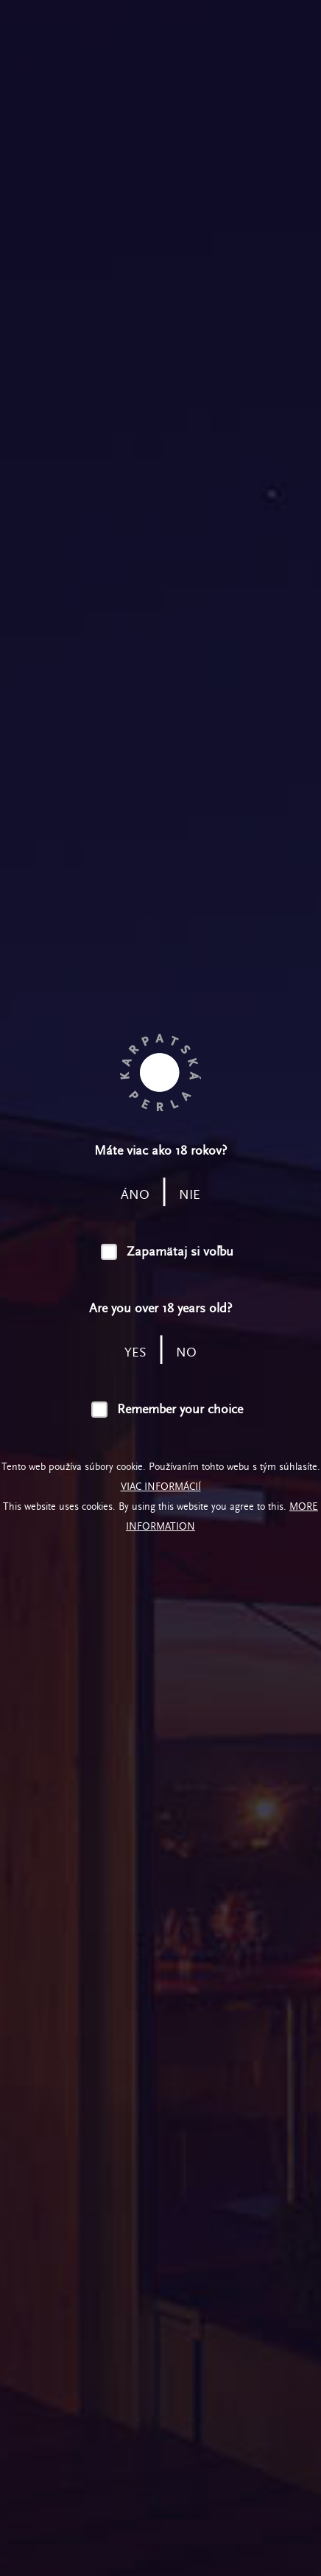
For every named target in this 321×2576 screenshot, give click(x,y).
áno (135, 1195)
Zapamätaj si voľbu (180, 1251)
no (186, 1352)
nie (189, 1195)
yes (135, 1352)
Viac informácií (161, 1486)
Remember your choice (180, 1409)
